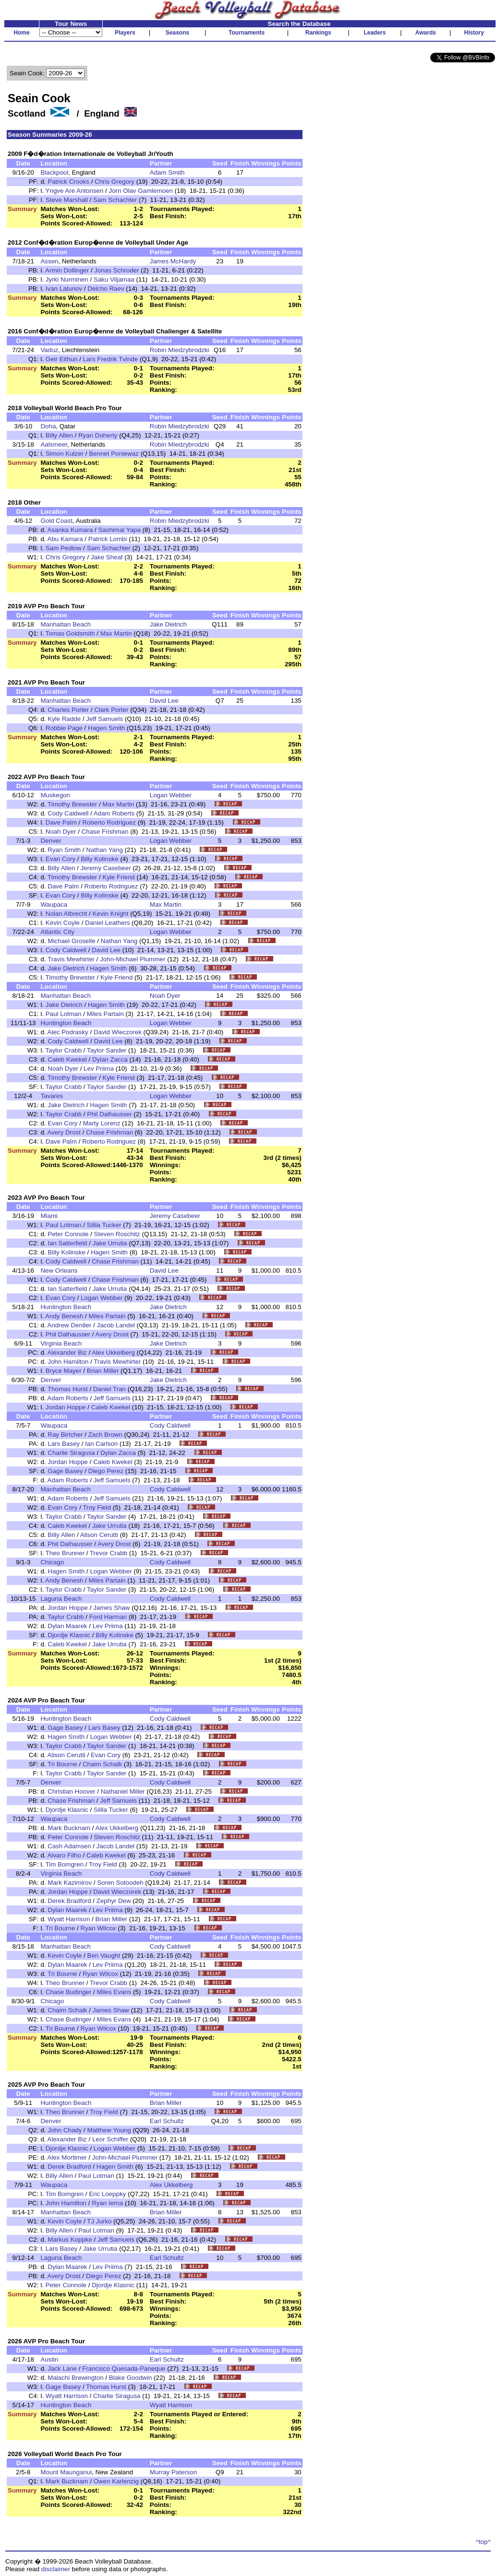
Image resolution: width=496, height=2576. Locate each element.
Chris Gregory (114, 181)
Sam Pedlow (64, 548)
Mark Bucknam (69, 1828)
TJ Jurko (99, 2221)
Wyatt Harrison (69, 1919)
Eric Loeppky (107, 2194)
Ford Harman (108, 1616)
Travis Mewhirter (71, 959)
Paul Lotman (64, 1013)
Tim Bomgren (65, 1864)
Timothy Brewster (72, 804)
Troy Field (97, 1507)
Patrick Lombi (107, 539)
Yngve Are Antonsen (75, 190)
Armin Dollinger (67, 270)
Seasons (177, 32)
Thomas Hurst (68, 1389)
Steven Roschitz (117, 1234)
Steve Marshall (67, 199)
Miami (49, 1215)
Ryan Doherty (98, 435)
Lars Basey (64, 1443)
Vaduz (49, 350)
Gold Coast (56, 520)
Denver (50, 840)
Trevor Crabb (108, 1553)
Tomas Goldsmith (70, 633)
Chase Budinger (69, 1992)
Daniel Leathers (107, 922)
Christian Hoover (71, 1791)
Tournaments (247, 32)
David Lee (164, 700)
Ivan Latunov (64, 288)
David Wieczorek (118, 1032)
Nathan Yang (104, 849)
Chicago (52, 1562)
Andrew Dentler (70, 1325)
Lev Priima (99, 1068)
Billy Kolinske (100, 859)
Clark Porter (111, 709)
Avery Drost (64, 1132)
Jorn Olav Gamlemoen (141, 190)
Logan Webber (171, 795)
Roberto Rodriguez (109, 822)
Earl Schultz (167, 2121)
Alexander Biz (67, 1352)
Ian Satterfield (67, 1243)
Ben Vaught (104, 1955)
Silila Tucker (105, 1225)
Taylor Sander (106, 1050)
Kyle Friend (118, 877)
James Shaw (111, 1607)
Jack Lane (62, 2368)
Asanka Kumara (70, 529)
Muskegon (55, 795)
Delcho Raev (105, 288)
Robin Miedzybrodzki (179, 350)
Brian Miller (103, 1370)
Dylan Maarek (67, 1626)
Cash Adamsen (69, 1846)
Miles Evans (114, 1992)
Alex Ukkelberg (113, 1352)
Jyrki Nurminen (67, 279)
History (474, 32)
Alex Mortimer (67, 2157)
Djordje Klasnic (69, 1635)
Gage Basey (65, 1471)
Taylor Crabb (64, 1050)
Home (21, 32)
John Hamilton (68, 1361)
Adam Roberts (114, 813)
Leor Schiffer (110, 2139)
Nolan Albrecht (66, 913)
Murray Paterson (173, 2472)
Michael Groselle (71, 941)
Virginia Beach (61, 1343)
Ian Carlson (101, 1443)
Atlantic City (57, 931)
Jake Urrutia (110, 1243)
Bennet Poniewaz (114, 453)
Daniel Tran (109, 1389)
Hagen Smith (106, 728)
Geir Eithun (62, 359)
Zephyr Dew (114, 1900)
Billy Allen (59, 435)
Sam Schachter (115, 199)
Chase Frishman (105, 831)
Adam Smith (167, 172)
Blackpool (54, 172)
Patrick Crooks (68, 181)
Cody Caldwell (68, 813)
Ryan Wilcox (98, 1928)
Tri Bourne (62, 1764)
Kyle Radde (64, 718)
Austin (49, 2359)
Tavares (51, 1095)
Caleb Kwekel (67, 1059)
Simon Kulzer (65, 453)
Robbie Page (64, 728)
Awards (425, 32)
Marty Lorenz (102, 1123)
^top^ (483, 2541)
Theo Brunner (65, 1553)
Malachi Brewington (75, 2377)
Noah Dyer (61, 831)
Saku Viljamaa (114, 279)
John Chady (65, 2130)
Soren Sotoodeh (120, 1882)
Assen (49, 261)
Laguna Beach (61, 1598)
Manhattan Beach (65, 624)
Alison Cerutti (99, 1534)
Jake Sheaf (107, 557)
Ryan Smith (64, 849)
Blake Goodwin (130, 2377)
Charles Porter (68, 709)
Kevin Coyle (63, 922)
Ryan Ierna (107, 2203)
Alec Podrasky (68, 1032)
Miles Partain (105, 1013)
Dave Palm (61, 822)
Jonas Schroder (116, 270)
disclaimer (55, 2569)
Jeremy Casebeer (105, 868)
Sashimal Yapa (119, 529)
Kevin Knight (111, 913)
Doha (48, 426)
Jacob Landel (116, 1325)
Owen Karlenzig (116, 2481)
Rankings (318, 32)
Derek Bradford (69, 1900)
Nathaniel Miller (123, 1791)
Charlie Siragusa (71, 1452)
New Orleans (58, 1270)
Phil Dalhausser (109, 1114)
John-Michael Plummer (132, 959)
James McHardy (173, 261)
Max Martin (116, 633)
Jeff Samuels (104, 718)
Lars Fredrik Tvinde (110, 359)
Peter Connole (68, 1234)
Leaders (374, 32)
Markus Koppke (70, 2239)
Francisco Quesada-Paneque (123, 2368)
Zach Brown (105, 1434)
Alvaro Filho (64, 1855)
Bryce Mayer (64, 1370)
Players (125, 32)
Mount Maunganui (66, 2472)
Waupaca (53, 904)
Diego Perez (105, 1471)
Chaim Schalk (102, 1764)
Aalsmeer (53, 444)
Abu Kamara (65, 539)
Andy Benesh (64, 1316)
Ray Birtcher (65, 1434)
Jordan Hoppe (66, 1407)
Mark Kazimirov (70, 1882)
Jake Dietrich (168, 624)
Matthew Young (109, 2130)
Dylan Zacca (110, 1059)
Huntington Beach (65, 1023)
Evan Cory (60, 859)
